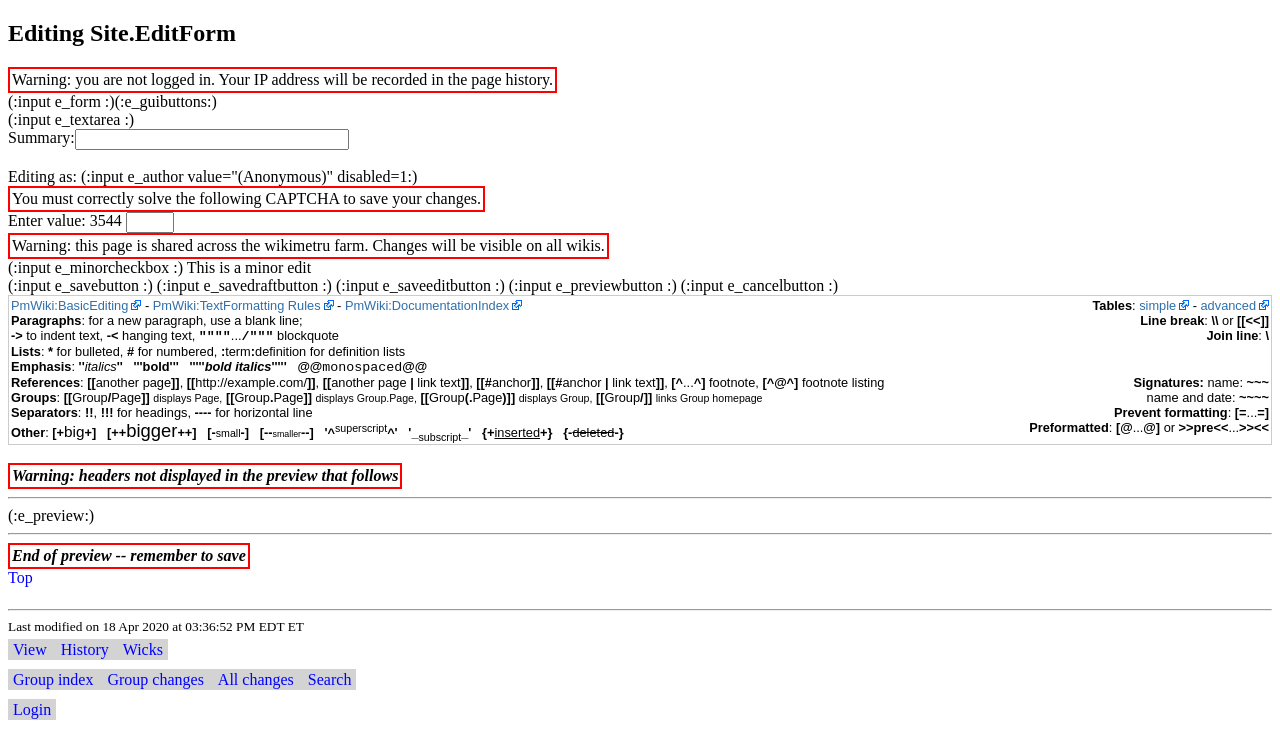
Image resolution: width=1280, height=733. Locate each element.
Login (32, 709)
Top (20, 577)
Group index (53, 679)
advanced (1229, 305)
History (85, 649)
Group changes (155, 679)
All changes (256, 679)
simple (1157, 305)
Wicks (143, 649)
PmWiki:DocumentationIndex (427, 305)
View (30, 649)
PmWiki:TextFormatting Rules (237, 305)
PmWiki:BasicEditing (69, 305)
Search (330, 679)
